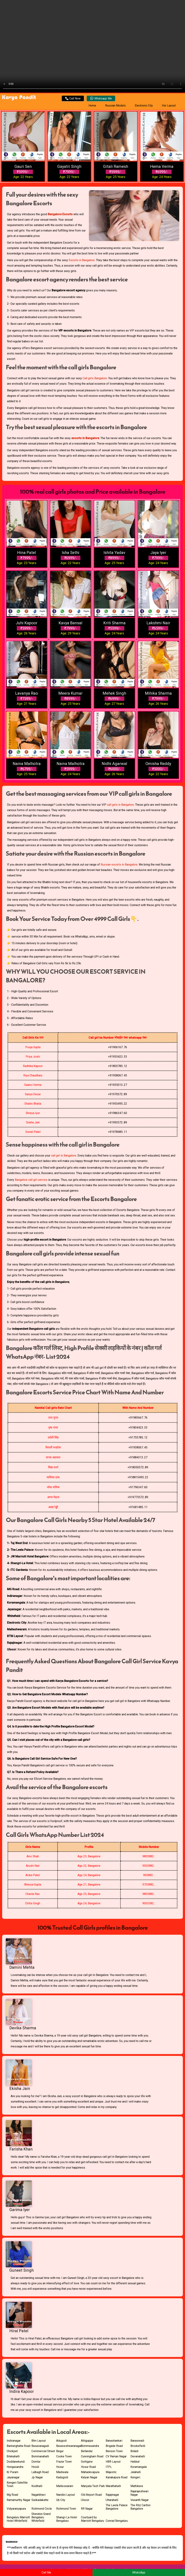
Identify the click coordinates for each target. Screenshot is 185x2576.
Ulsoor (85, 2500)
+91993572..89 (117, 1122)
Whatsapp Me (101, 98)
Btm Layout (38, 2440)
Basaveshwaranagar (68, 2446)
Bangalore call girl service (31, 1179)
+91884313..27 (137, 1457)
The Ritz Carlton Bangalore (140, 2506)
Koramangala (138, 2467)
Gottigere (87, 2461)
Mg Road (12, 2494)
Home (92, 105)
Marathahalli (113, 2486)
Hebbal (134, 2461)
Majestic (111, 2472)
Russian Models (115, 105)
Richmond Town (66, 2508)
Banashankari (114, 2440)
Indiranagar (14, 2440)
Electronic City (144, 105)
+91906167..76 (117, 1047)
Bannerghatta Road (18, 2446)
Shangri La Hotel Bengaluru (66, 2519)
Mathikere (136, 2486)
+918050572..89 (138, 1467)
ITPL (109, 2467)
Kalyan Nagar (89, 2477)
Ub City (60, 2500)
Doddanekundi (16, 2461)
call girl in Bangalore (63, 1155)
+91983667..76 (137, 1417)
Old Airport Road (91, 2494)
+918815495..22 (138, 1477)
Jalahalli (135, 2472)
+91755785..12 (137, 1437)
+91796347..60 (137, 1487)
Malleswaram (64, 2486)
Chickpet (12, 2451)
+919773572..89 (138, 1497)
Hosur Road (88, 2467)
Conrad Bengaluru (117, 2520)
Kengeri (135, 2477)
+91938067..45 (137, 1447)
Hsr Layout (169, 105)
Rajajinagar (112, 2494)
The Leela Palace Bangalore (117, 2506)
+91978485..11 (117, 1132)
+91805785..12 (117, 1066)
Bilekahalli (13, 2456)
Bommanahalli (40, 2456)
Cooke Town (64, 2456)
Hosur (60, 2467)
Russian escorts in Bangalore (119, 864)
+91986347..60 (117, 1113)
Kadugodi (62, 2477)
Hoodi (35, 2467)
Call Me (46, 2572)
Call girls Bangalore (95, 378)
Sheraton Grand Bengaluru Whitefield (41, 2517)
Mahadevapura (90, 2472)
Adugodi (61, 2440)
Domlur (35, 2461)
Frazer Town (64, 2461)
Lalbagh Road (40, 2472)
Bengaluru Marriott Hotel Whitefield (18, 2519)
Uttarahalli (112, 2500)
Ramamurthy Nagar (18, 2500)
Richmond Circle (41, 2508)
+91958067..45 (117, 1075)
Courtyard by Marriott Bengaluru (92, 2519)
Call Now (73, 98)
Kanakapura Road (116, 2477)
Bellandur (87, 2451)
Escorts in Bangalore (82, 260)
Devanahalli (137, 2456)
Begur (60, 2451)
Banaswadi (137, 2440)
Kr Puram (12, 2472)
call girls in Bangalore (120, 804)
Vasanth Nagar (139, 2500)
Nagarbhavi (38, 2494)
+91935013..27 (117, 1085)
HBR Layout (113, 2461)
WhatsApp (138, 2572)
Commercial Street (43, 2451)
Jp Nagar (37, 2477)
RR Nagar (87, 2508)
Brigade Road (114, 2446)
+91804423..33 (137, 1427)
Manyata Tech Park (93, 2486)
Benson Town (114, 2451)
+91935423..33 (117, 1056)
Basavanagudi (40, 2446)
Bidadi (134, 2451)
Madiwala (62, 2472)
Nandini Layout (65, 2494)
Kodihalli (36, 2486)
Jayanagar (13, 2477)
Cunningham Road (92, 2456)
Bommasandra (90, 2446)
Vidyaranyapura (16, 2508)
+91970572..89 (117, 1094)
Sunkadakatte (39, 2500)
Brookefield (137, 2446)
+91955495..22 (117, 1103)
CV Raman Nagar (116, 2456)
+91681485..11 (137, 1507)
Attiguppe (87, 2440)
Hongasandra (15, 2467)
